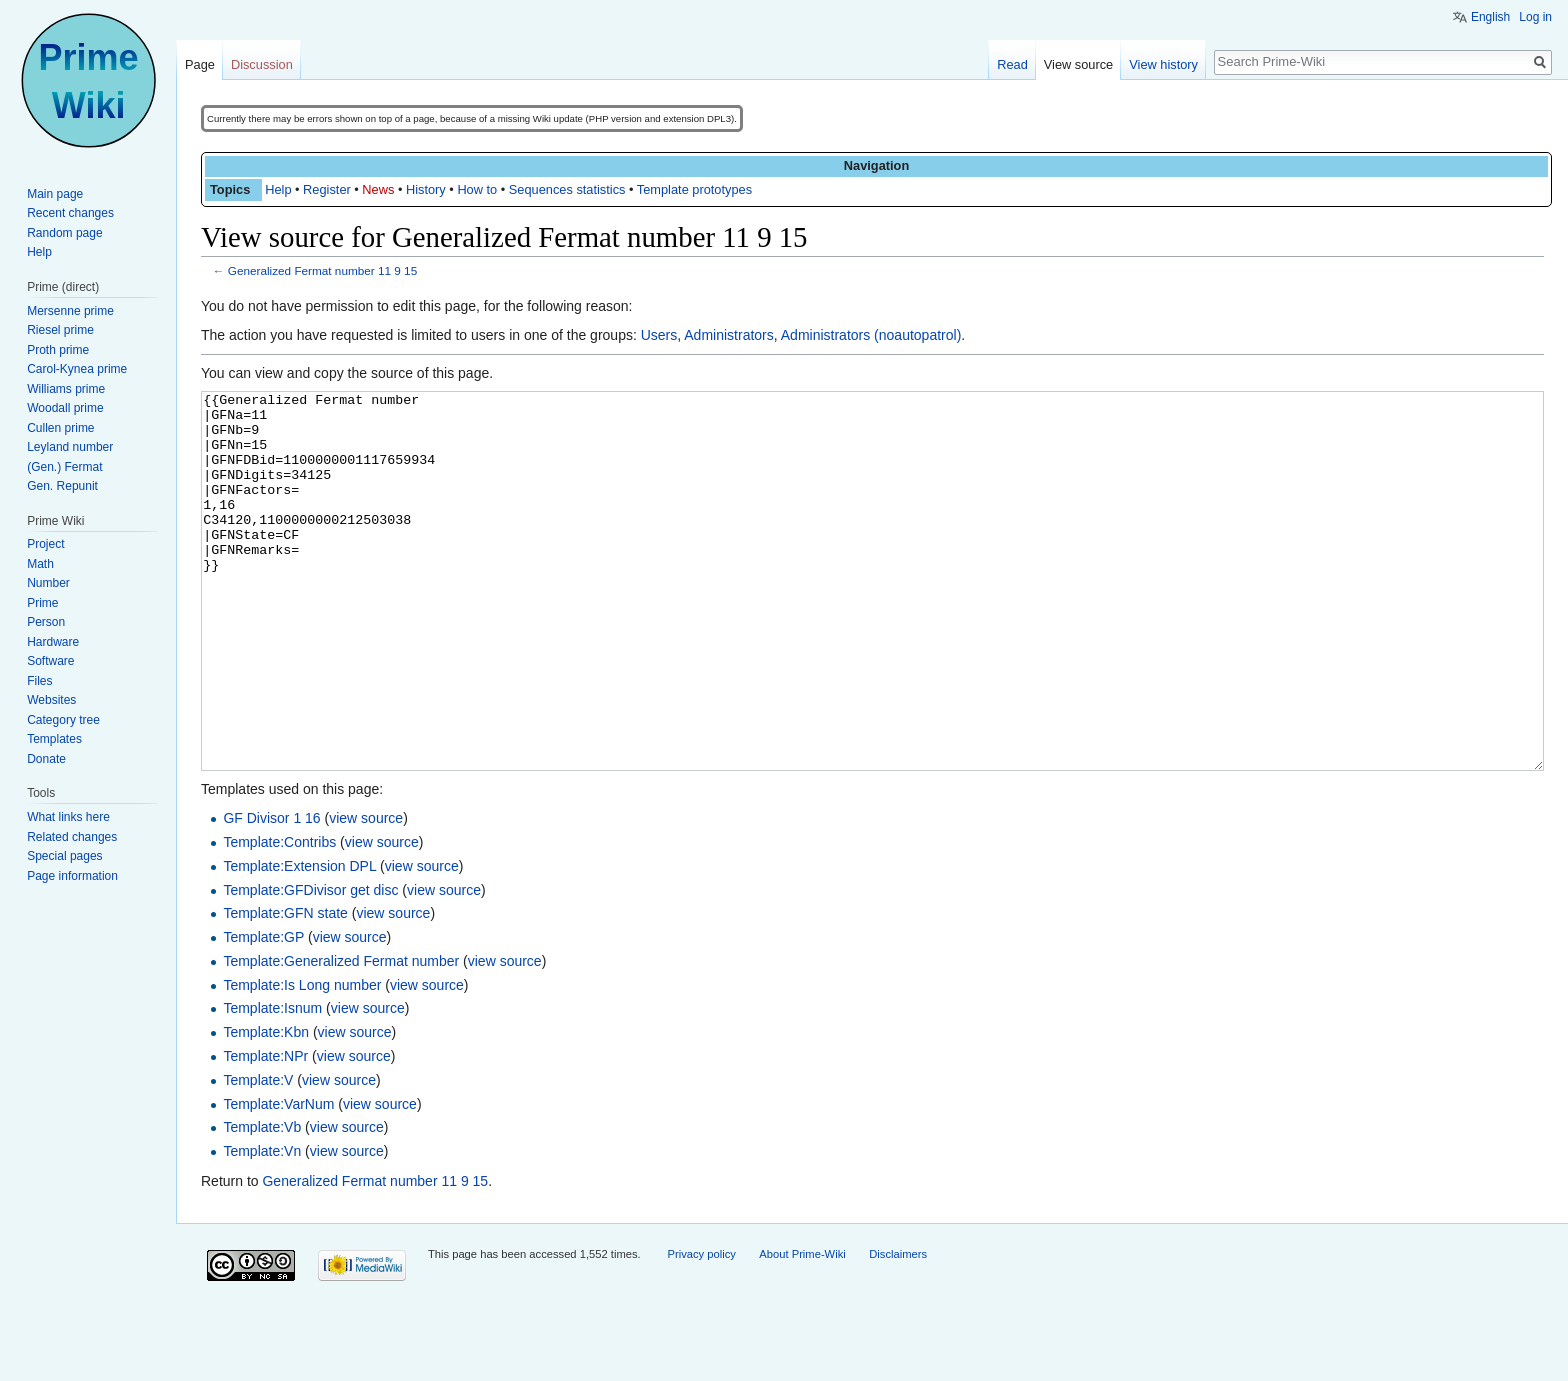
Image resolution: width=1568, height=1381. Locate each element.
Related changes (72, 837)
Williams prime (66, 389)
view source (366, 893)
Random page (64, 233)
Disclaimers (898, 1329)
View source (1078, 64)
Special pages (64, 856)
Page (200, 64)
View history (1163, 64)
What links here (68, 817)
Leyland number (70, 447)
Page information (72, 876)
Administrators (728, 335)
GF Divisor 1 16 (271, 893)
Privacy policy (701, 1329)
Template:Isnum (272, 1083)
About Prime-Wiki (802, 1329)
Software (50, 661)
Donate (46, 759)
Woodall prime (65, 408)
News (378, 189)
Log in (1535, 17)
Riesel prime (60, 330)
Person (46, 622)
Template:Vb (262, 1202)
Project (45, 544)
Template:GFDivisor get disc (310, 965)
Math (40, 564)
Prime (42, 603)
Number (48, 583)
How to (477, 189)
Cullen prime (60, 428)
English (1490, 17)
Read (1012, 64)
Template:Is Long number (302, 1060)
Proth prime (58, 350)
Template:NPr (265, 1131)
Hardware (53, 642)
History (426, 189)
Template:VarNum (278, 1179)
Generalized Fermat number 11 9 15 (322, 270)
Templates (54, 739)
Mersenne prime (70, 311)
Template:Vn (262, 1226)
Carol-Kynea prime (77, 369)
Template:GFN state (285, 988)
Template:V (258, 1155)
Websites (51, 700)
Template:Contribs (279, 917)
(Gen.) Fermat (64, 467)
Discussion (262, 64)
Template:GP (263, 1012)
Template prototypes (694, 189)
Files (39, 681)
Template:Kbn (266, 1107)
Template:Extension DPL (299, 941)
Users (659, 335)
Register (327, 189)
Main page (55, 194)
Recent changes (70, 213)
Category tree (63, 720)
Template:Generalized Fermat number (341, 1036)
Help (278, 189)
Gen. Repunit (62, 486)
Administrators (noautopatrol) (871, 335)
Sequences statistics (567, 189)
